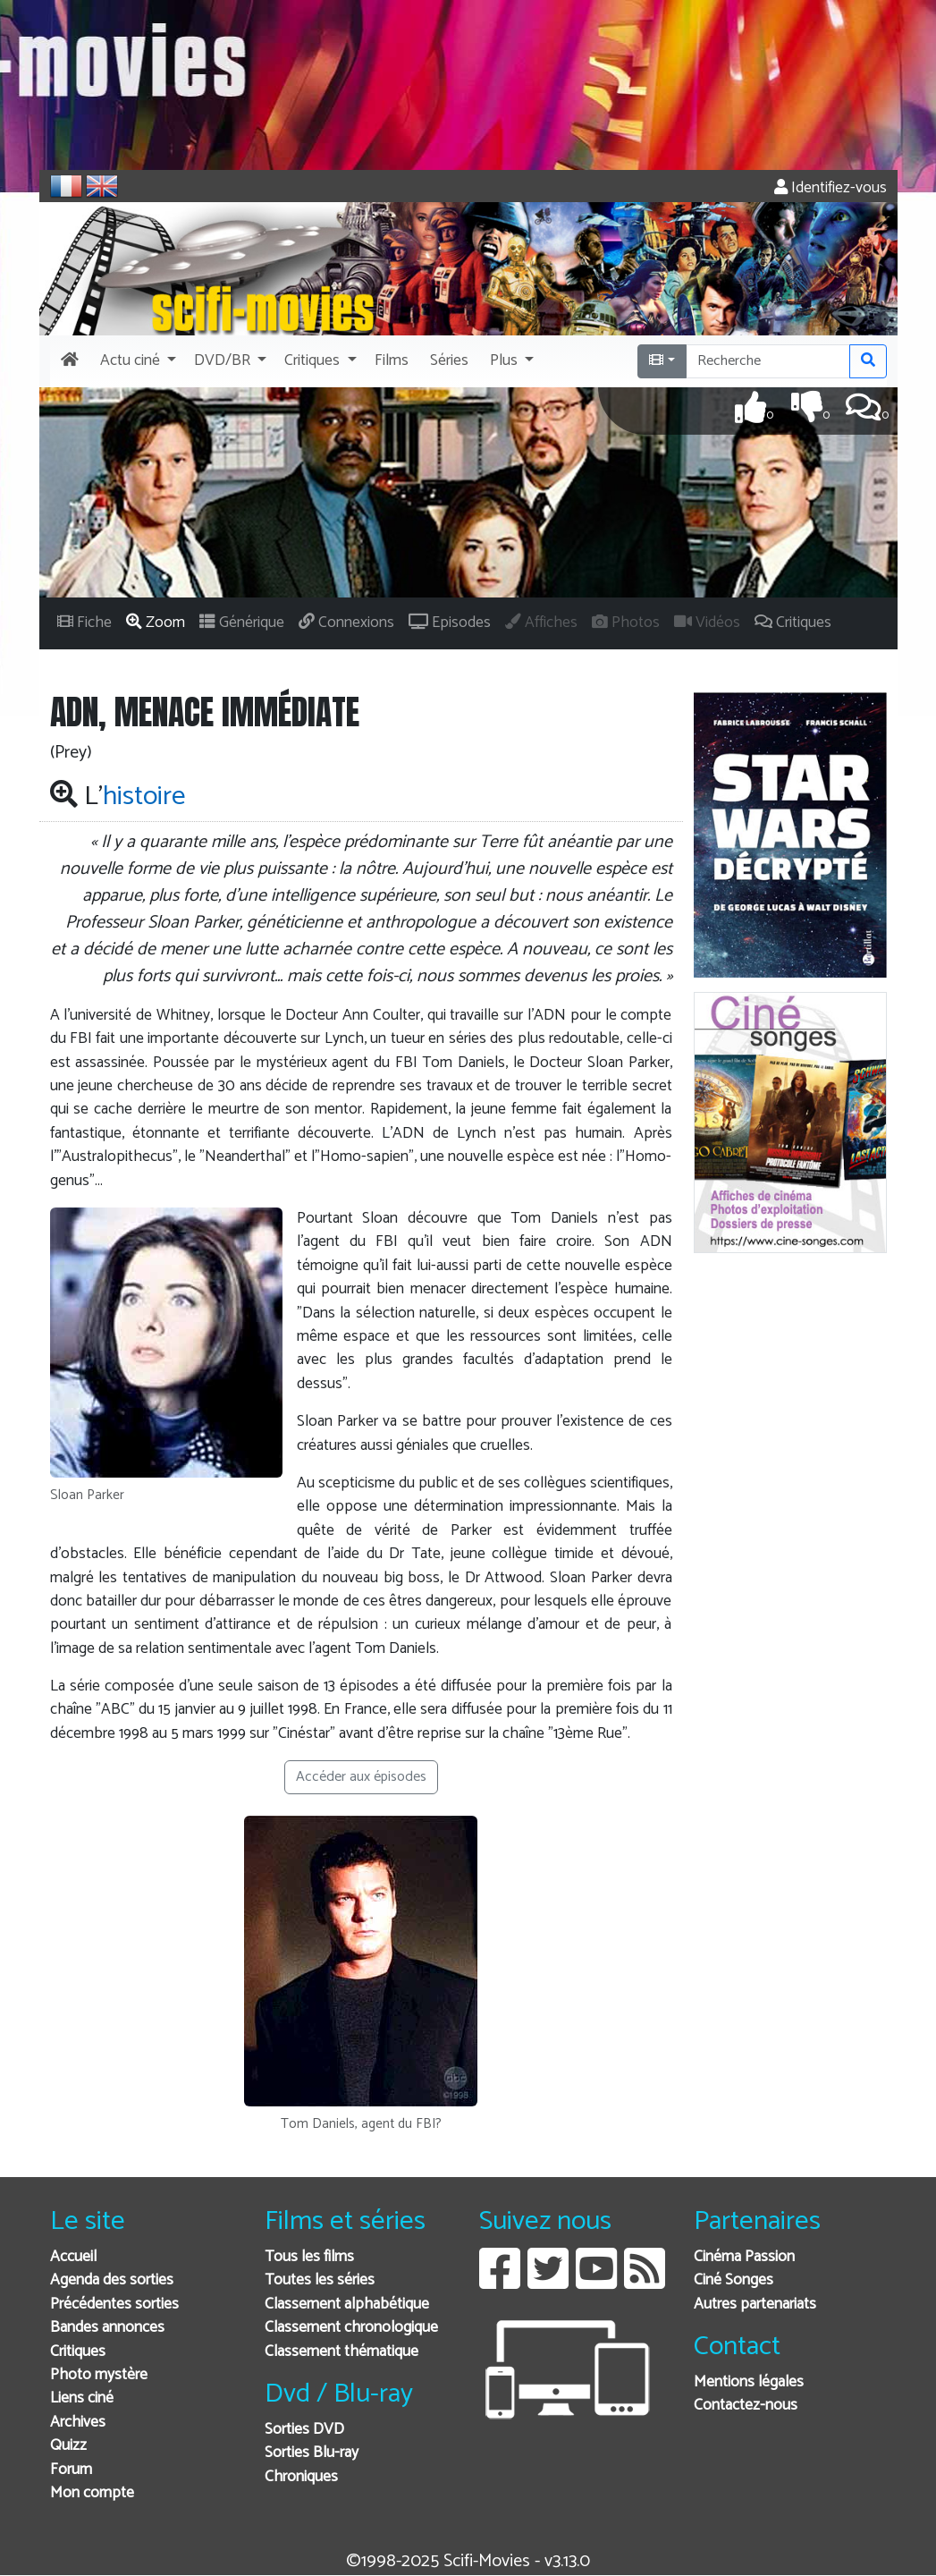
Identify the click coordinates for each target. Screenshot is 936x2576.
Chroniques (301, 2477)
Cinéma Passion (744, 2257)
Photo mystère (99, 2375)
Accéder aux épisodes (361, 1777)
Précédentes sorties (114, 2305)
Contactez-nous (745, 2406)
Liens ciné (82, 2398)
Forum (71, 2470)
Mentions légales (749, 2382)
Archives (77, 2423)
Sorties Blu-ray (311, 2453)
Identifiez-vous (830, 188)
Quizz (68, 2446)
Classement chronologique (351, 2328)
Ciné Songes (733, 2280)
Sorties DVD (304, 2430)
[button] (136, 361)
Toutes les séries (320, 2280)
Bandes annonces (107, 2328)
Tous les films (309, 2257)
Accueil (73, 2257)
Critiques (77, 2352)
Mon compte (92, 2493)
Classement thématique (341, 2352)
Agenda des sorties (111, 2280)
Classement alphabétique (347, 2305)
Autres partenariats (755, 2305)
